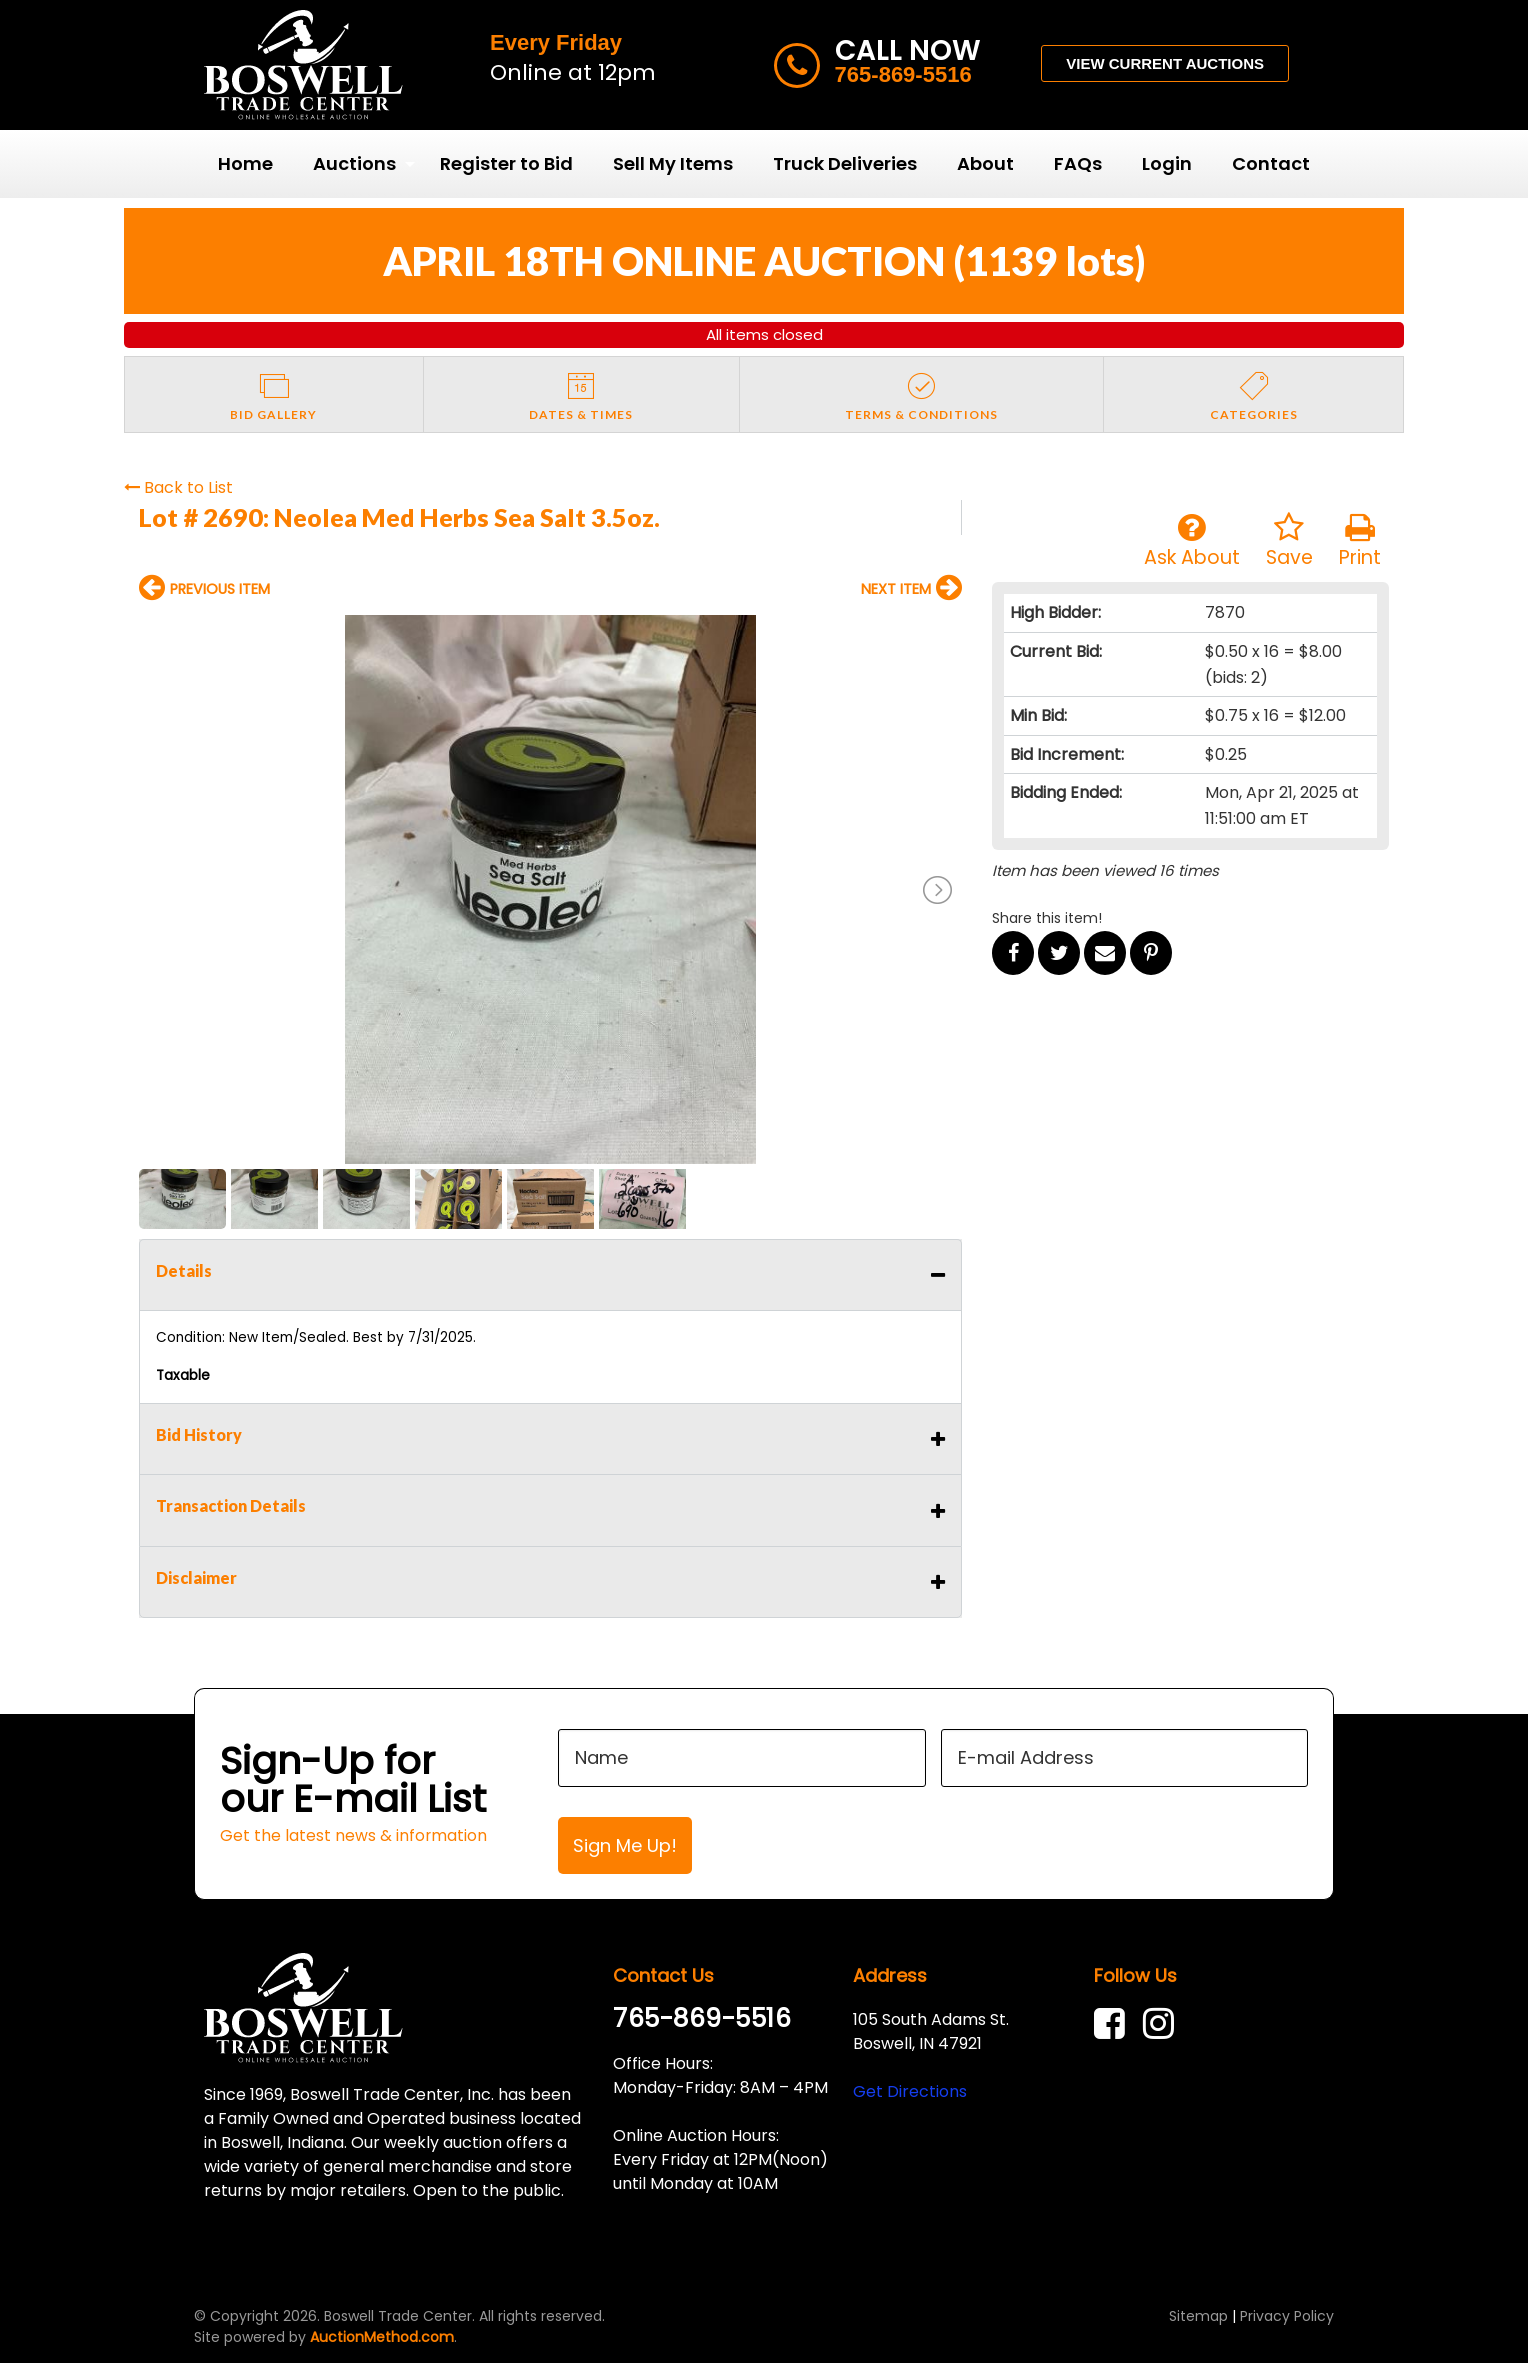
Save (1289, 541)
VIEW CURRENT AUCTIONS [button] (1165, 63)
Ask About (1192, 541)
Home (245, 163)
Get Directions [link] (910, 2091)
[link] (1114, 2023)
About (985, 163)
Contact (1271, 163)
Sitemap (1198, 2316)
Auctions (354, 163)
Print (1360, 541)
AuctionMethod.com (382, 2337)
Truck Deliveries (845, 163)
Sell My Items (673, 163)
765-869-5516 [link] (702, 2018)
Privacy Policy (1287, 2316)
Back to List (178, 487)
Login (1167, 163)
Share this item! (1047, 918)
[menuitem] (245, 164)
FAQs (1078, 163)
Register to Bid (506, 163)
